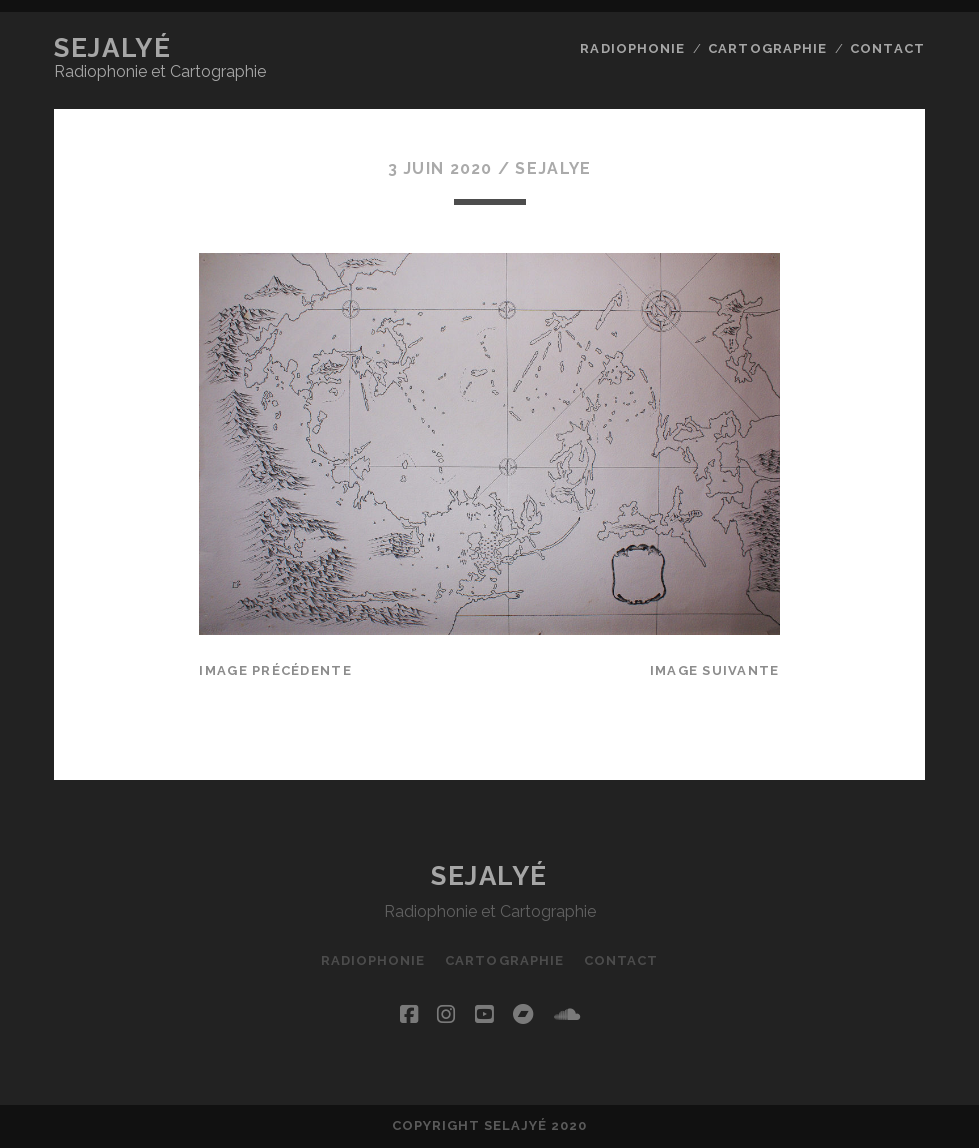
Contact (887, 48)
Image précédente (275, 670)
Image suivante (715, 670)
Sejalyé (112, 48)
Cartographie (767, 48)
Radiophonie (632, 48)
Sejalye (553, 168)
